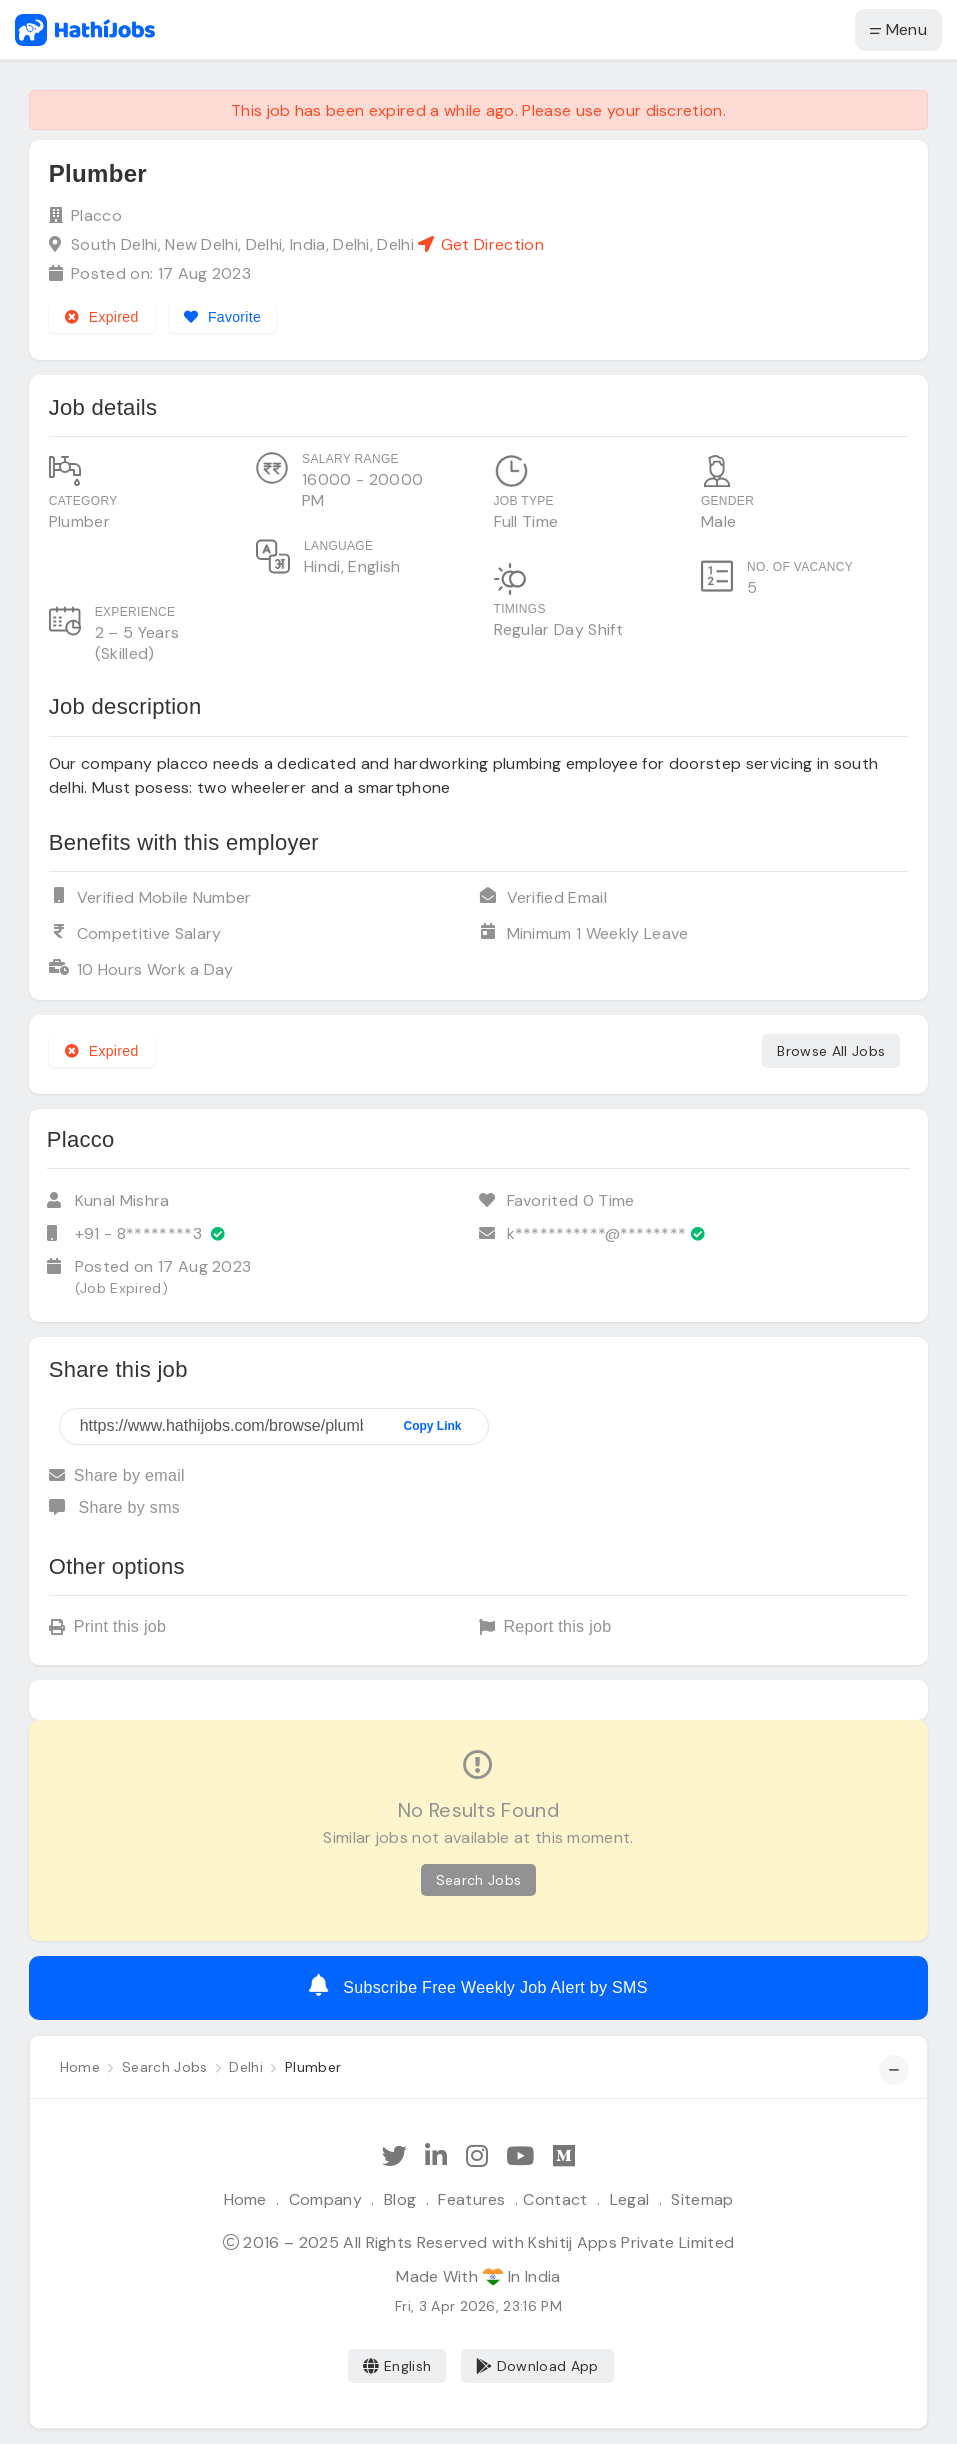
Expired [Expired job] (102, 317)
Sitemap (702, 2199)
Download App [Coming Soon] (537, 2366)
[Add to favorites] (223, 317)
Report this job (545, 1628)
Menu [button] (898, 29)
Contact (555, 2199)
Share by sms (114, 1507)
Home (245, 2199)
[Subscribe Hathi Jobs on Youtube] (520, 2156)
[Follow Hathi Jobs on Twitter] (394, 2156)
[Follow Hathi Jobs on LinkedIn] (436, 2156)
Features (472, 2199)
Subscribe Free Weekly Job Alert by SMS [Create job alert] (478, 1985)
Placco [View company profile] (96, 215)
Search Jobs (479, 1880)
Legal (630, 2199)
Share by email (117, 1475)
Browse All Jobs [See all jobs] (831, 1051)
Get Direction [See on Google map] (480, 244)
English (397, 2366)
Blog (400, 2199)
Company (325, 2199)
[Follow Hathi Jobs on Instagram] (477, 2156)
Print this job (108, 1628)
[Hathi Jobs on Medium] (564, 2156)
